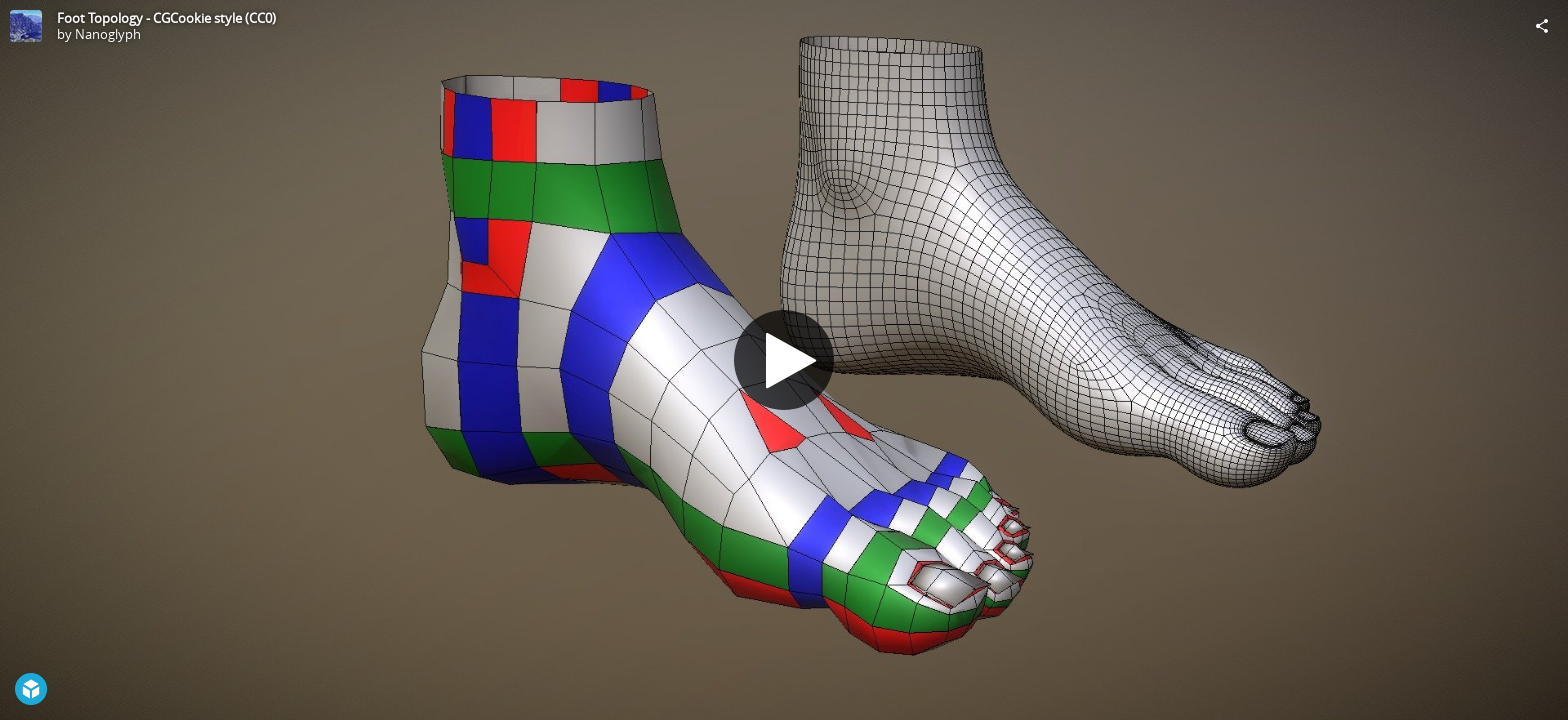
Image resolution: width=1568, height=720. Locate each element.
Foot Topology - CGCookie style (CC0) (166, 18)
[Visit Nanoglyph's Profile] (26, 26)
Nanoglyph (108, 34)
